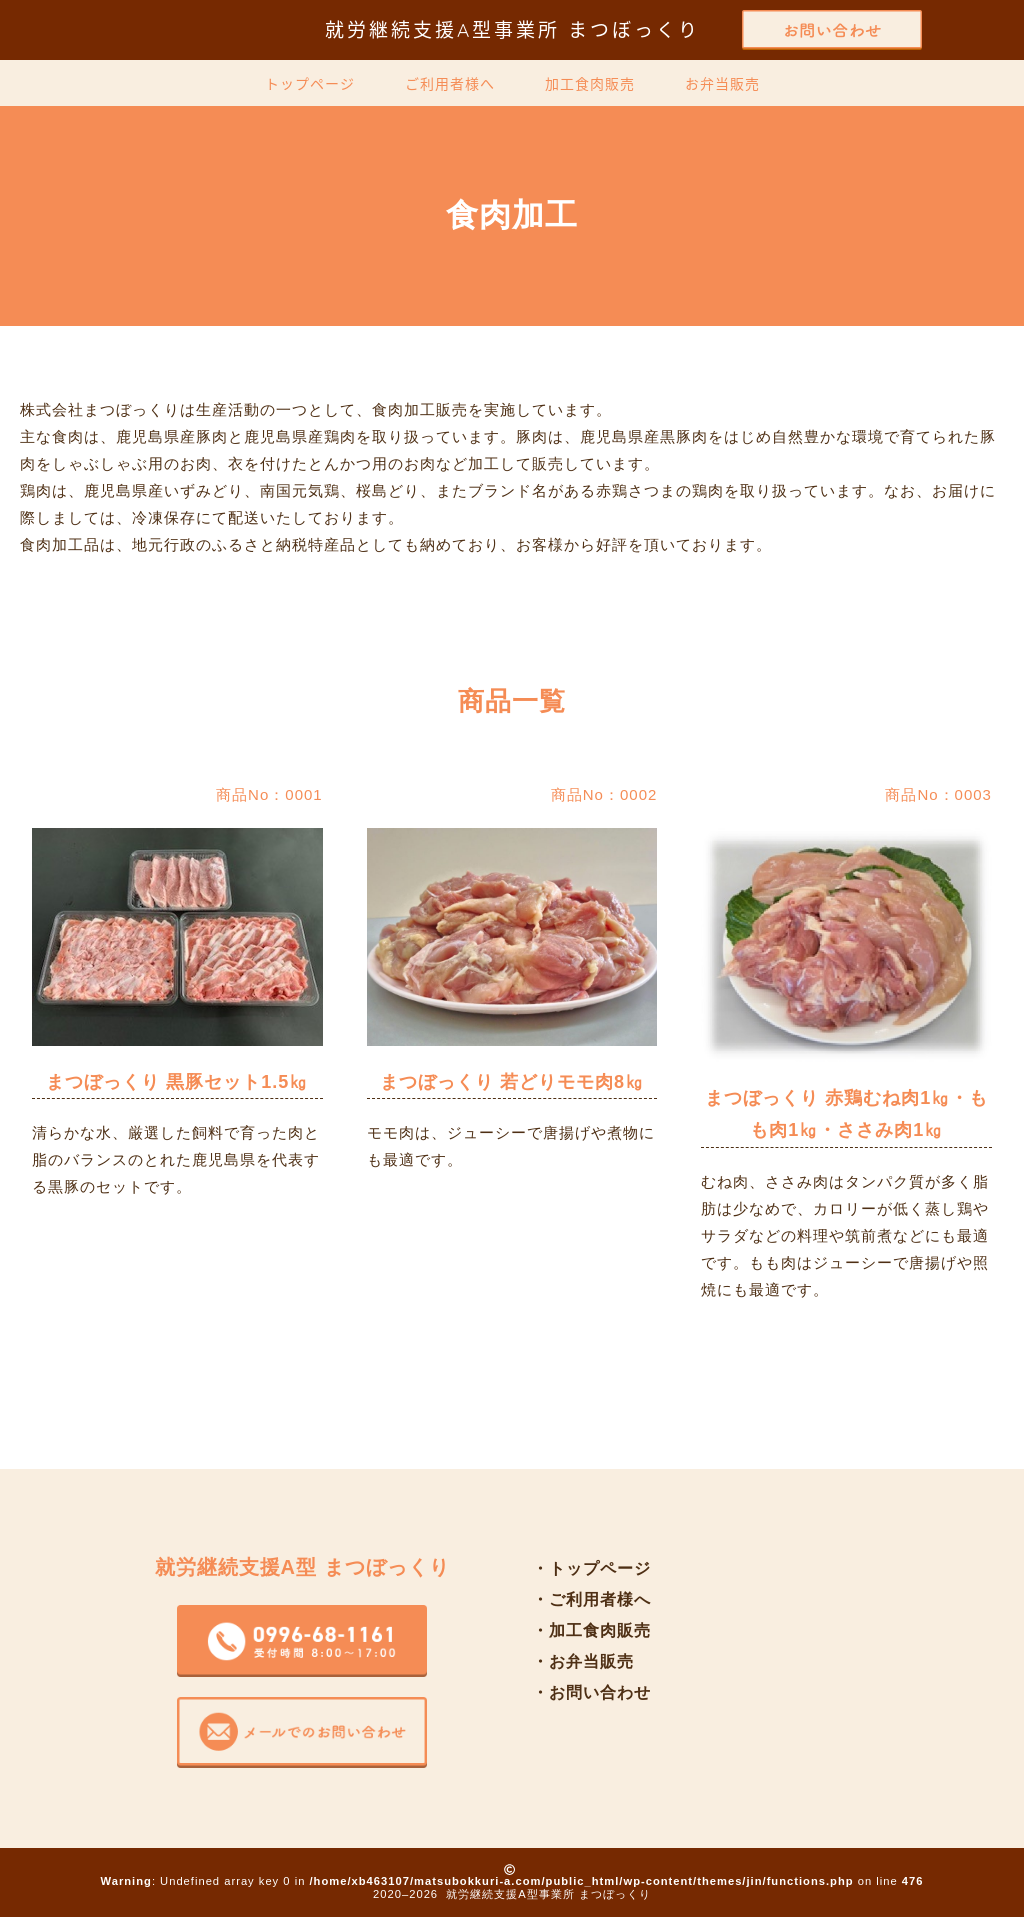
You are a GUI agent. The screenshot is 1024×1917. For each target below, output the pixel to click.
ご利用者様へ (450, 84)
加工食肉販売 (590, 84)
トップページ (310, 84)
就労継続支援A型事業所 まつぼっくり (512, 30)
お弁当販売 (722, 84)
